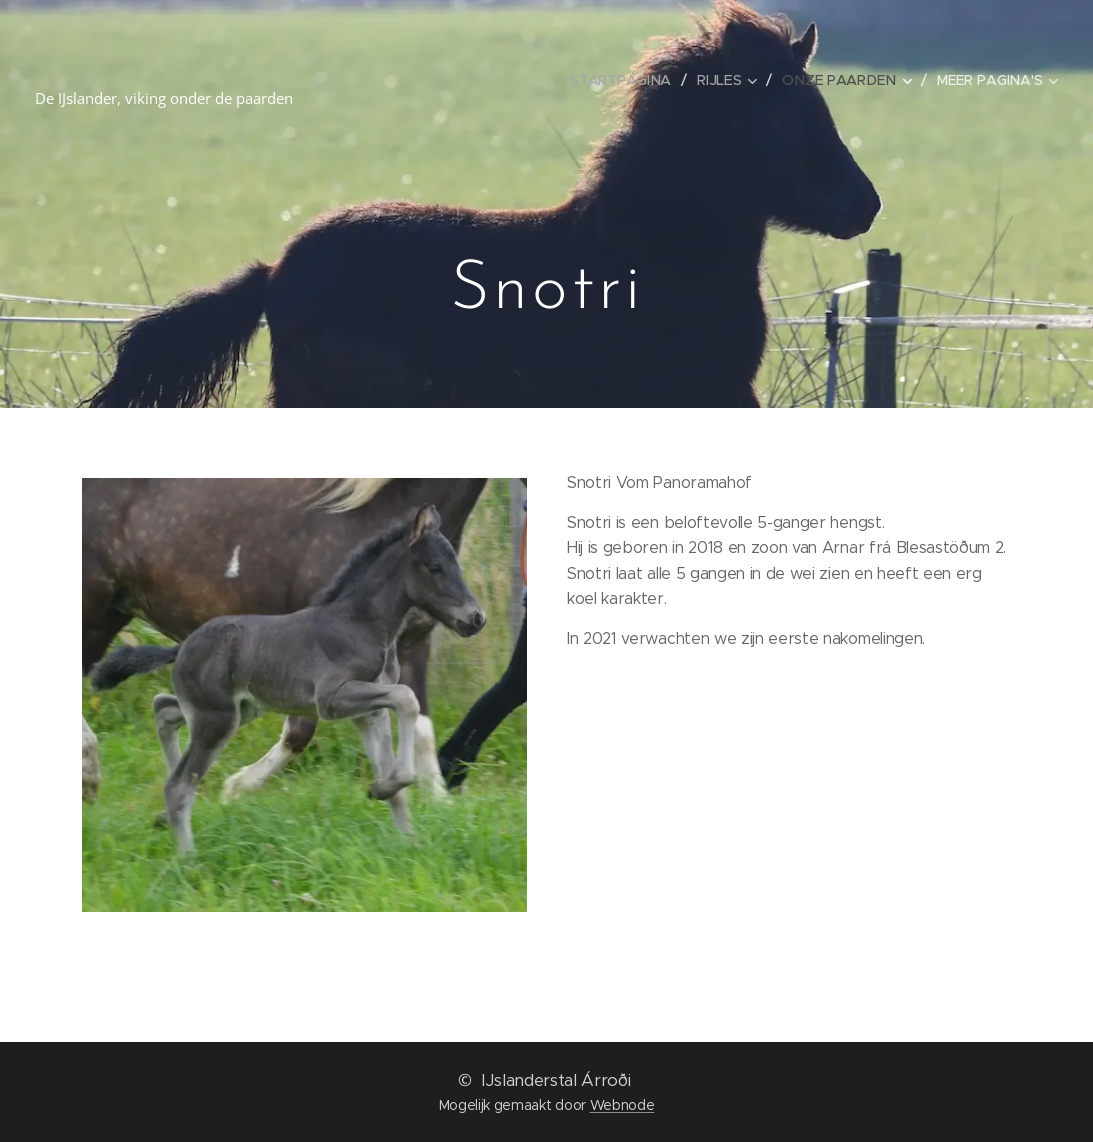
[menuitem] (627, 80)
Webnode (622, 1105)
